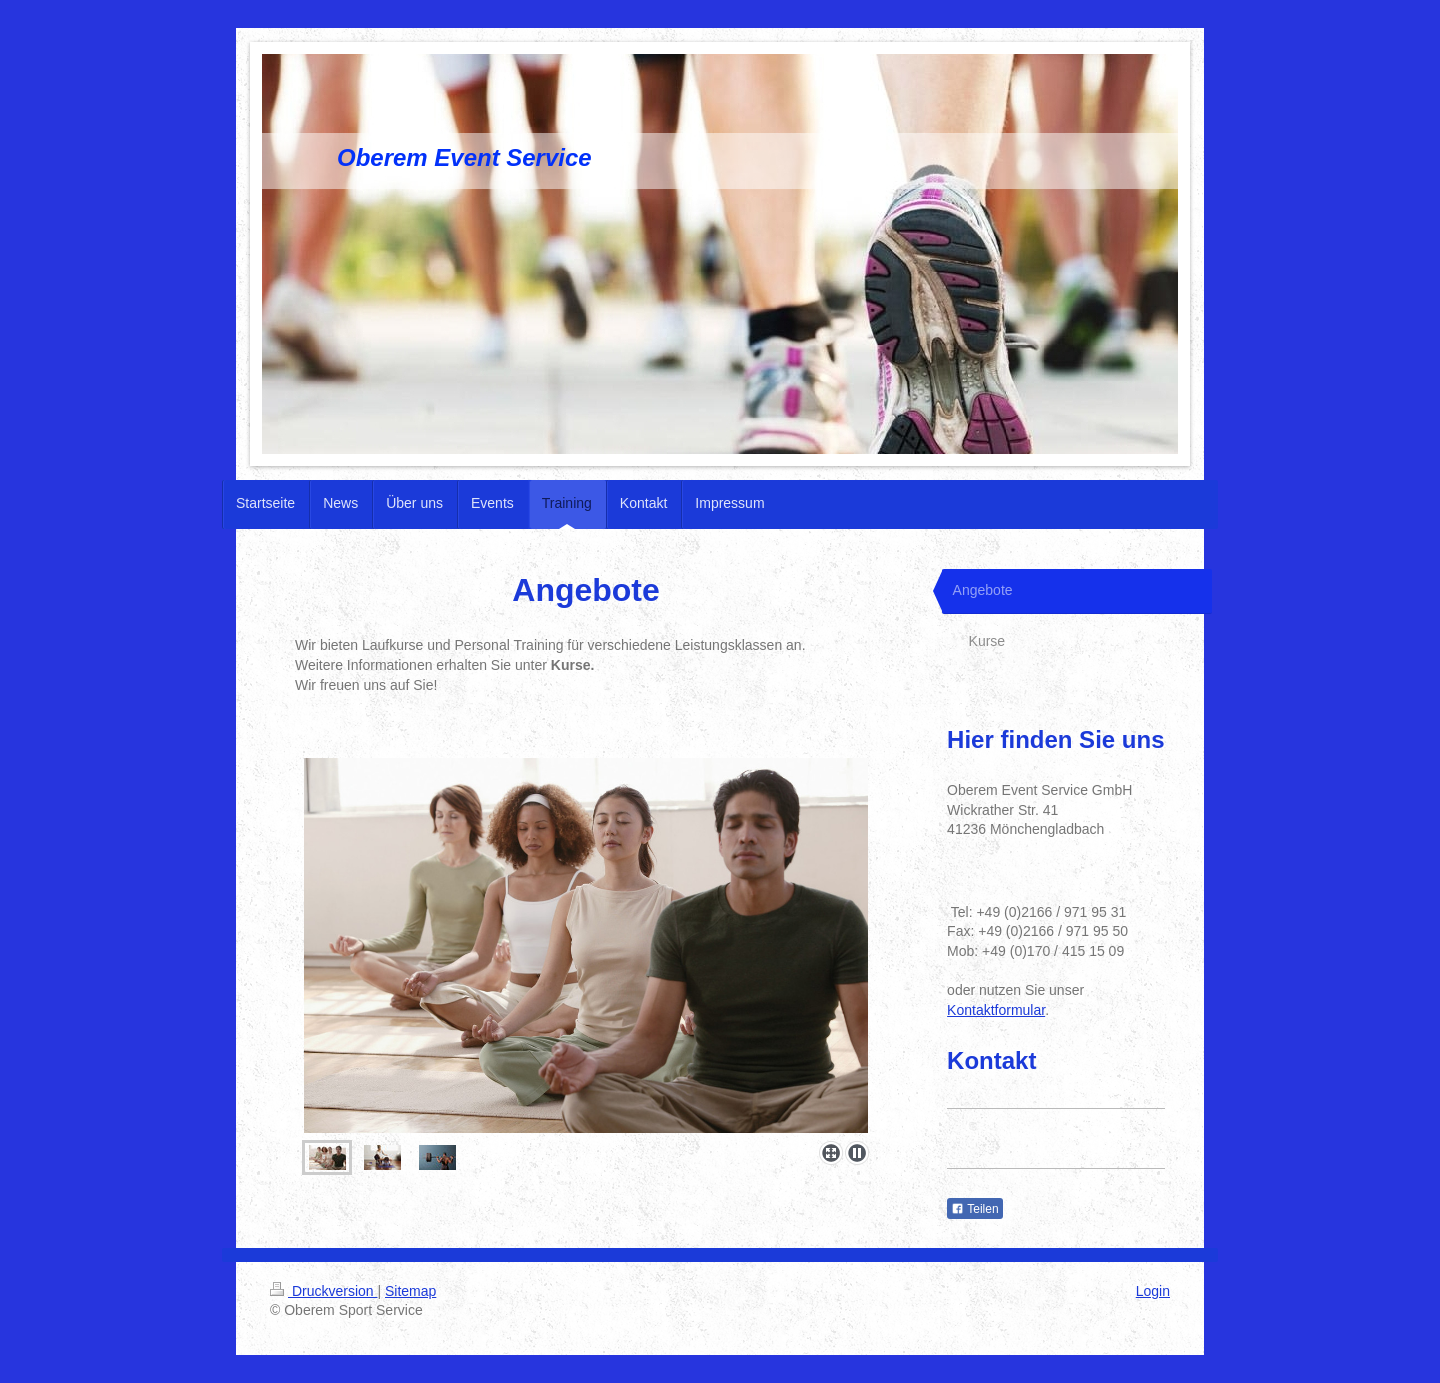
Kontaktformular (996, 1010)
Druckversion (323, 1291)
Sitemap (410, 1291)
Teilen (974, 1209)
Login (1153, 1291)
